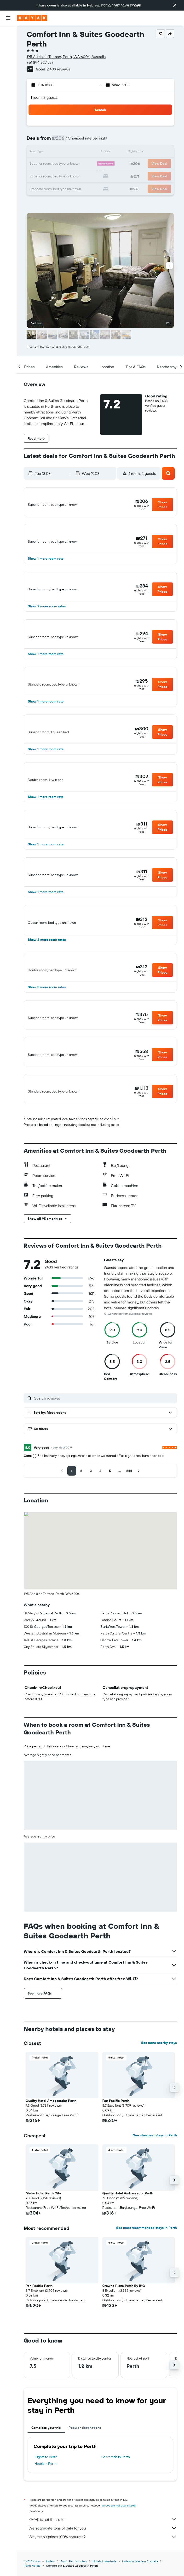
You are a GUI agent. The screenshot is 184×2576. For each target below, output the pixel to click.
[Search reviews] (104, 1436)
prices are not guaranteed (119, 2543)
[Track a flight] (8, 76)
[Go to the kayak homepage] (32, 18)
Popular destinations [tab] (85, 2466)
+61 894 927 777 (40, 62)
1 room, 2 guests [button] (44, 97)
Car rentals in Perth (115, 2495)
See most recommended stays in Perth (146, 2266)
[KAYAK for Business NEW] (8, 86)
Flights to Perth (45, 2495)
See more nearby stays (159, 2081)
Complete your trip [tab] (46, 2466)
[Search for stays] (8, 42)
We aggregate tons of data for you (103, 2566)
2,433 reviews (58, 69)
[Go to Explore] (8, 66)
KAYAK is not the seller (103, 2557)
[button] (175, 5)
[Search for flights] (8, 32)
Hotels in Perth (45, 2502)
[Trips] (8, 100)
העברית (135, 5)
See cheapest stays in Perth (155, 2173)
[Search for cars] (8, 53)
